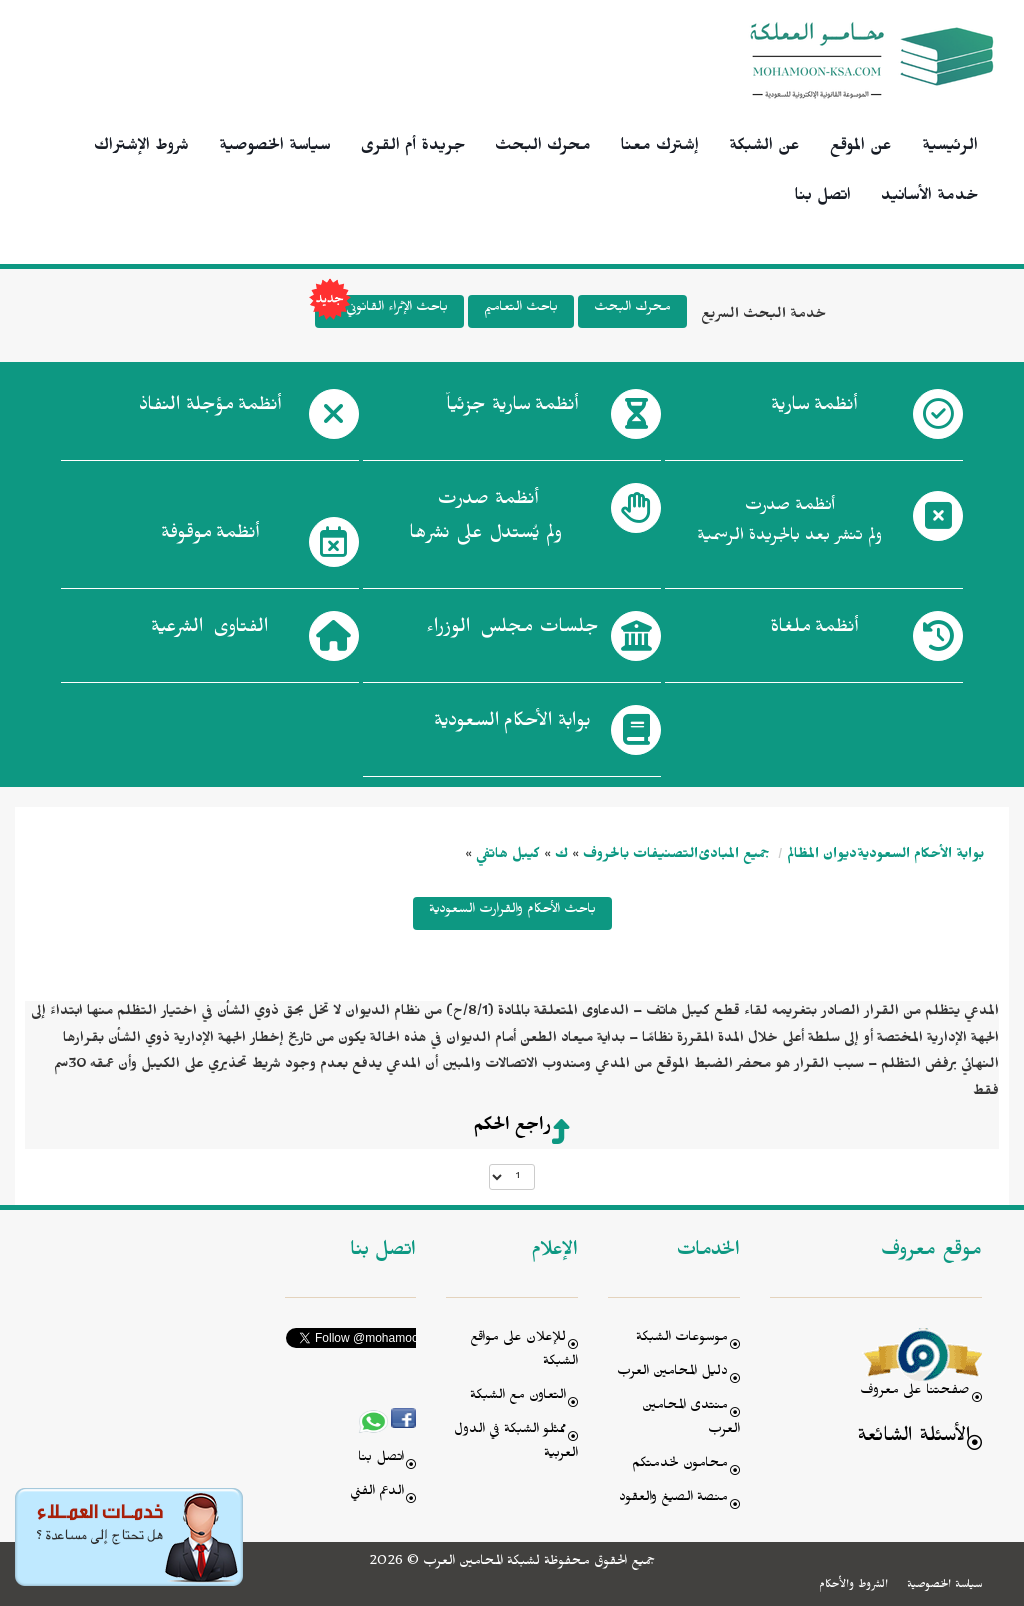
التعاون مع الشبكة (518, 1397)
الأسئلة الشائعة (913, 1438)
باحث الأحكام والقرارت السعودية (512, 911)
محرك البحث (543, 148)
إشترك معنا (660, 148)
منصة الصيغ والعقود (673, 1499)
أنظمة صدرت (485, 522)
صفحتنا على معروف (915, 1392)
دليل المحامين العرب (672, 1373)
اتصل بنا (823, 198)
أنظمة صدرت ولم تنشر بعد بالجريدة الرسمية (789, 523)
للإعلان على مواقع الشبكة (524, 1351)
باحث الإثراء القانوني (381, 311)
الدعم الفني (377, 1493)
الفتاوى (209, 631)
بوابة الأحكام (512, 725)
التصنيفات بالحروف (640, 856)
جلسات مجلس (512, 631)
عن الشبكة (764, 148)
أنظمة (814, 409)
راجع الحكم (512, 1128)
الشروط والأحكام (853, 1586)
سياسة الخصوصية (275, 148)
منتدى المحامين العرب (691, 1419)
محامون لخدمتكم (680, 1465)
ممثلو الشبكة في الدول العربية (516, 1443)
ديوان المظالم (822, 856)
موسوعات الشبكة (682, 1339)
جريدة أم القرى (413, 148)
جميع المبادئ (734, 856)
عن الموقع (861, 148)
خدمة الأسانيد (929, 198)
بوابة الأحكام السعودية (920, 856)
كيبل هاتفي (508, 856)
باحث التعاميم (521, 309)
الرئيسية (950, 148)
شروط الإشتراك (141, 148)
